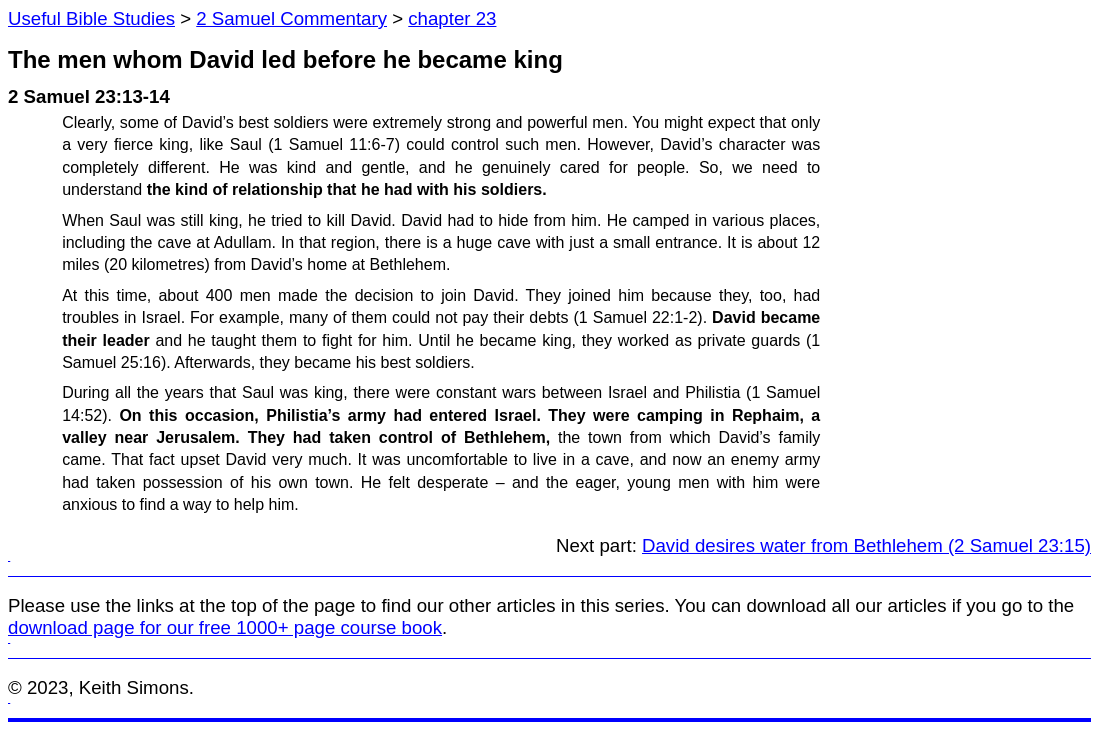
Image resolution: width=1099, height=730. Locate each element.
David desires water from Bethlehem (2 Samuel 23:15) (866, 545)
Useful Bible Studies (91, 18)
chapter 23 (452, 18)
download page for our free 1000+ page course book (225, 627)
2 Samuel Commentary (291, 18)
